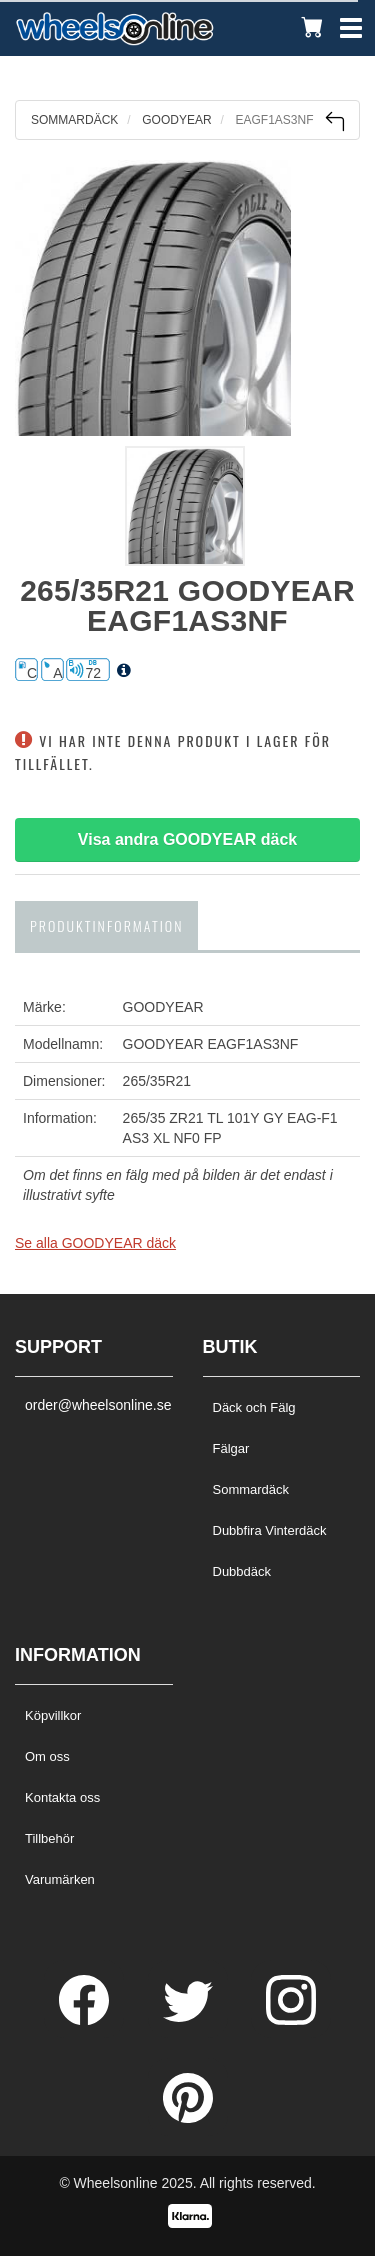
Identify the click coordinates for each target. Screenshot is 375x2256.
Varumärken (60, 1879)
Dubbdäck (242, 1571)
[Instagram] (291, 2020)
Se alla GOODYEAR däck (95, 1243)
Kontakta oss (62, 1797)
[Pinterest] (188, 2118)
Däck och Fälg (254, 1407)
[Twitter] (190, 2020)
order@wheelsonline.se (94, 1405)
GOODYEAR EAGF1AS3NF (211, 1044)
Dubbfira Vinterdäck (270, 1530)
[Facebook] (86, 2020)
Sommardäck (251, 1489)
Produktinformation (106, 925)
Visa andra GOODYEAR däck (187, 839)
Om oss (47, 1756)
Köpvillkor (53, 1715)
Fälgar (231, 1448)
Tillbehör (49, 1838)
